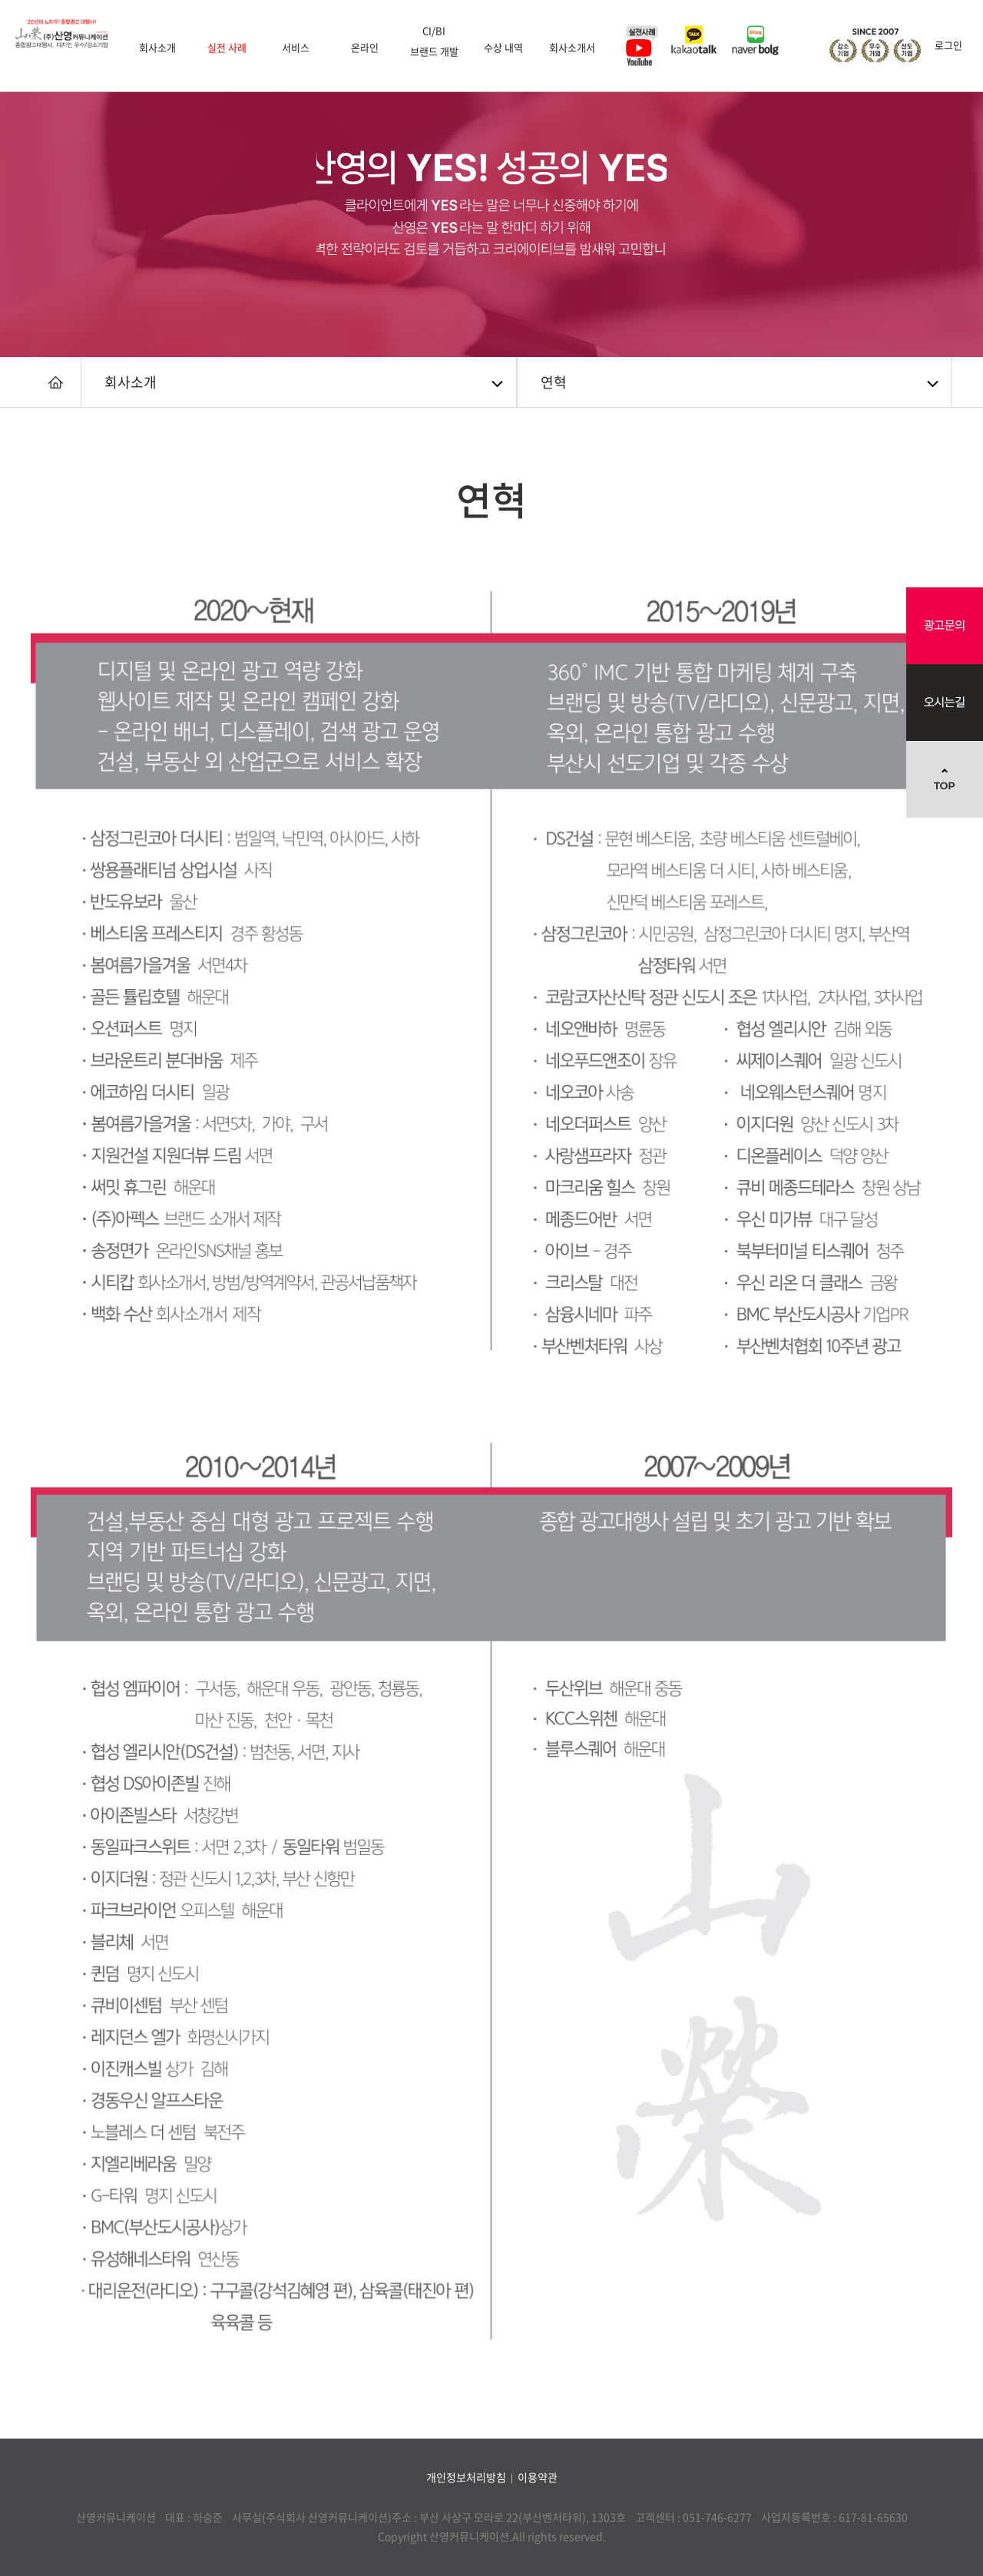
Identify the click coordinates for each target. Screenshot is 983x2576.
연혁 (554, 382)
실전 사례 (227, 47)
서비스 (295, 47)
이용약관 (538, 2477)
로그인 (948, 45)
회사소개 (157, 47)
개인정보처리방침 (466, 2477)
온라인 (365, 47)
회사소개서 (572, 47)
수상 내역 (503, 47)
